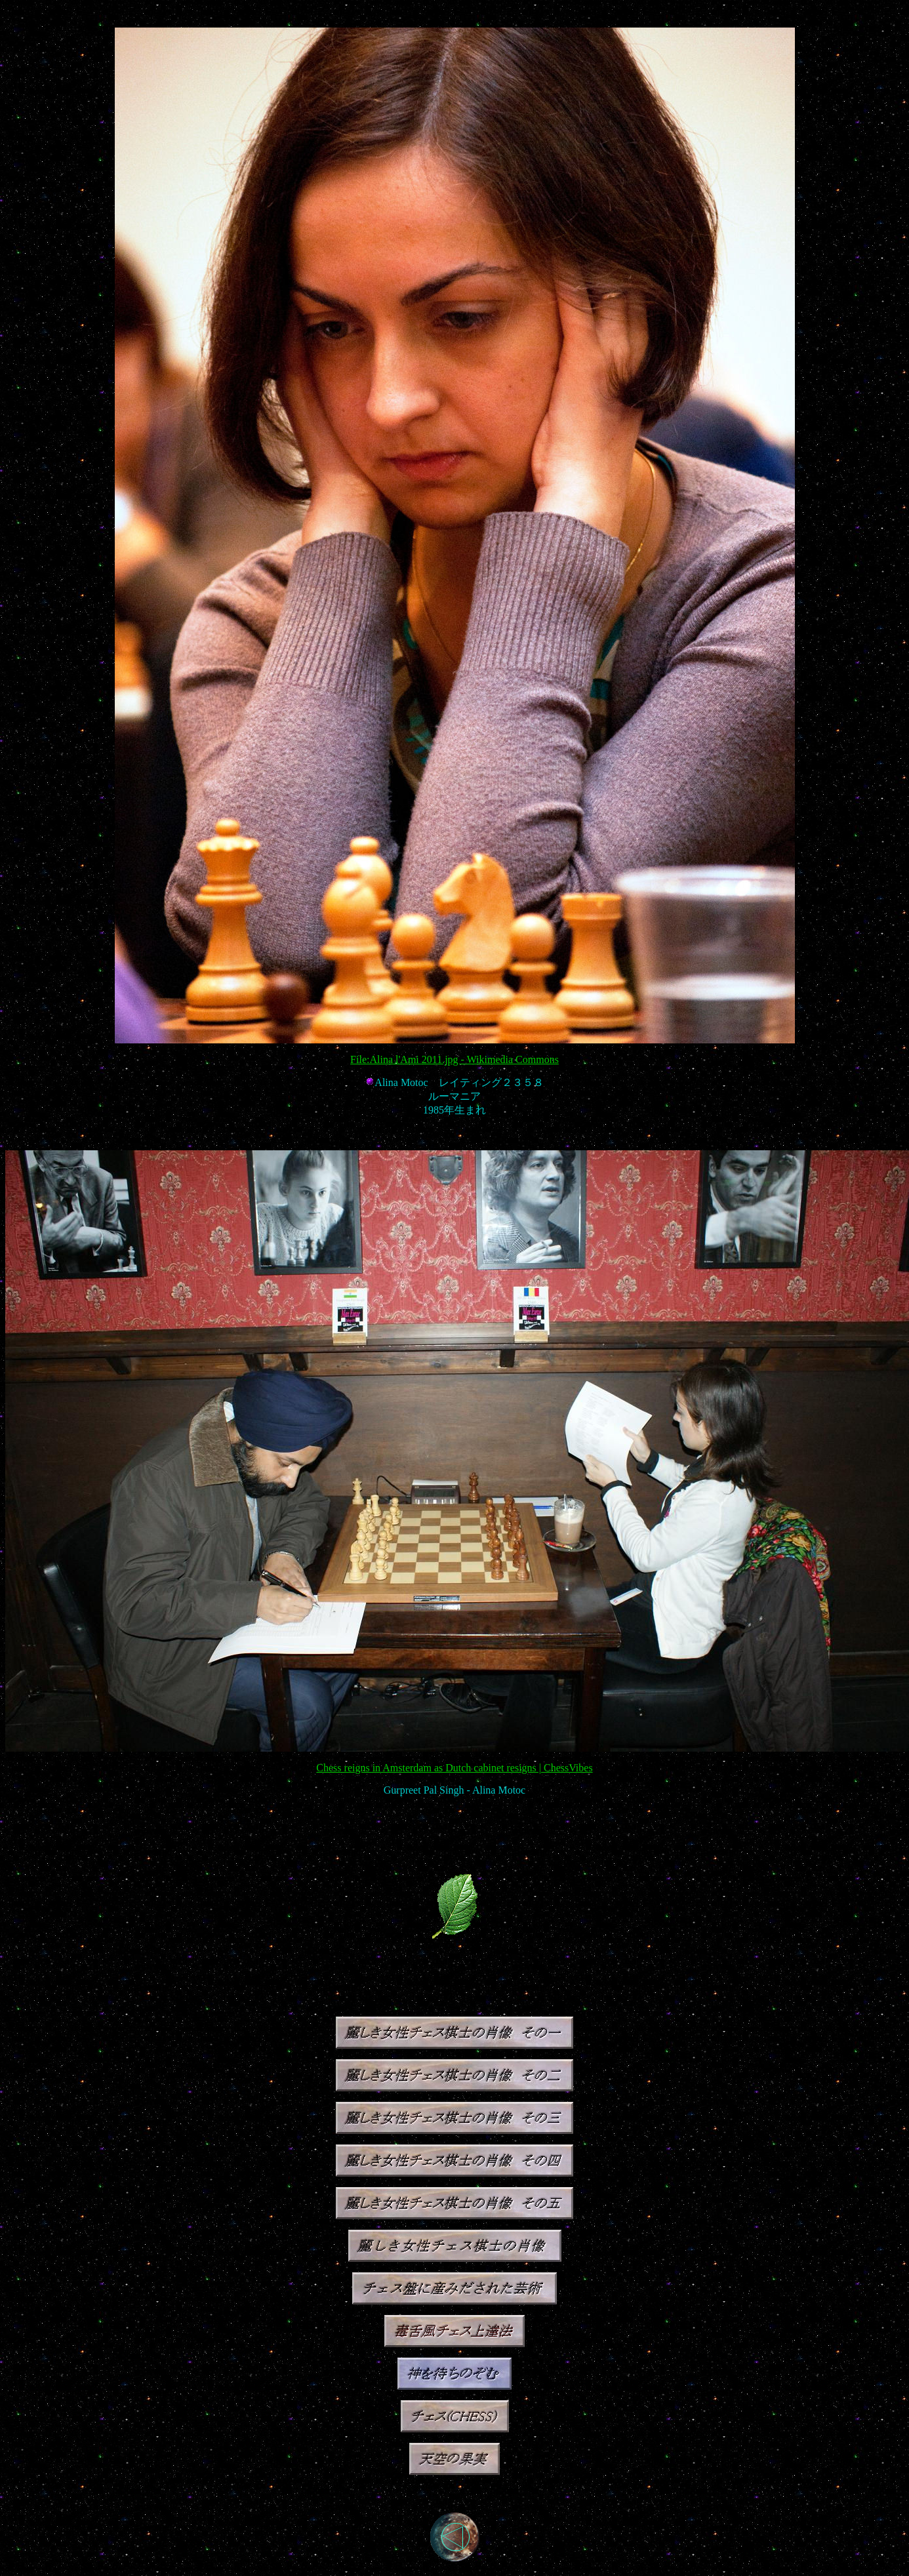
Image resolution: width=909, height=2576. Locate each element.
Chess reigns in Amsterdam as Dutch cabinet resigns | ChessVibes (454, 1767)
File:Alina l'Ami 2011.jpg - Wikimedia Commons (454, 1059)
